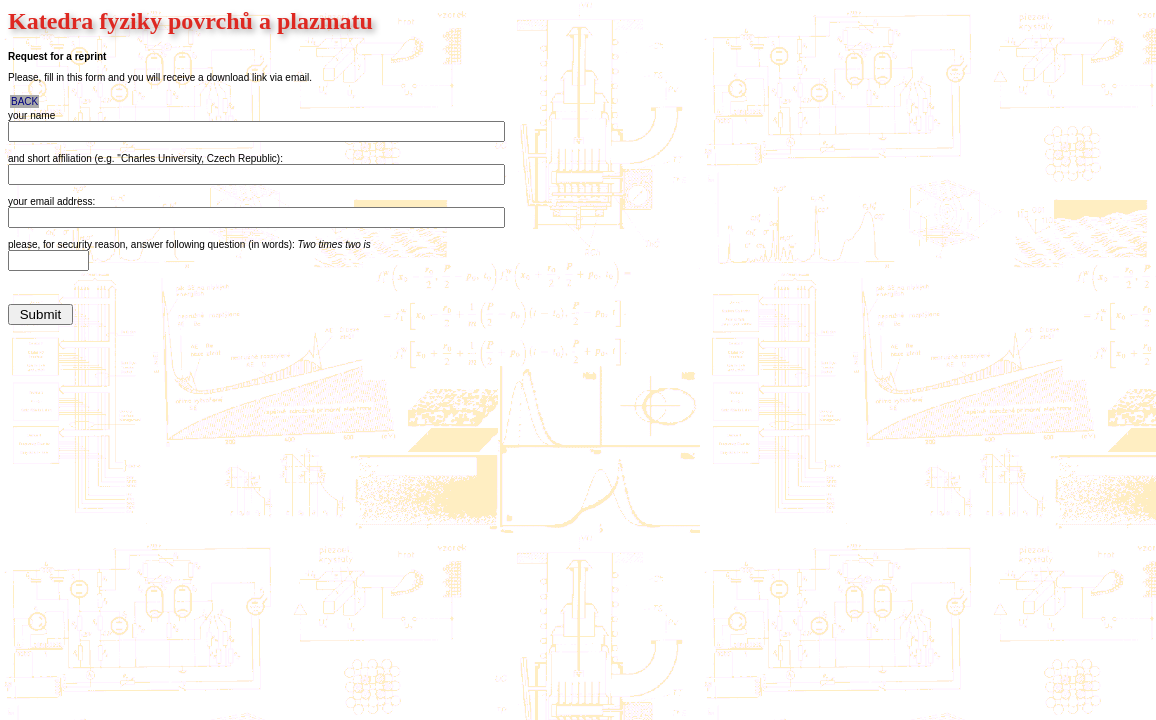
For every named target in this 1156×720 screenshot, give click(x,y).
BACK (24, 101)
